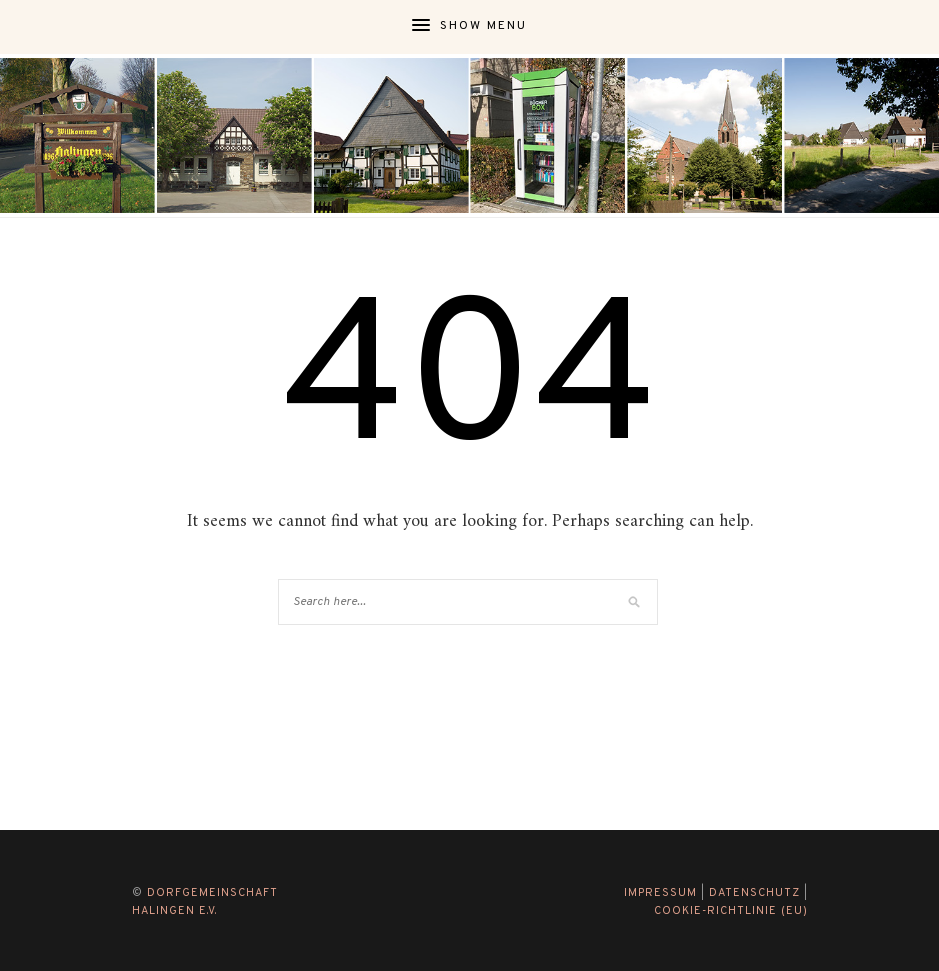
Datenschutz (754, 893)
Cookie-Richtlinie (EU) (731, 911)
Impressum (660, 893)
